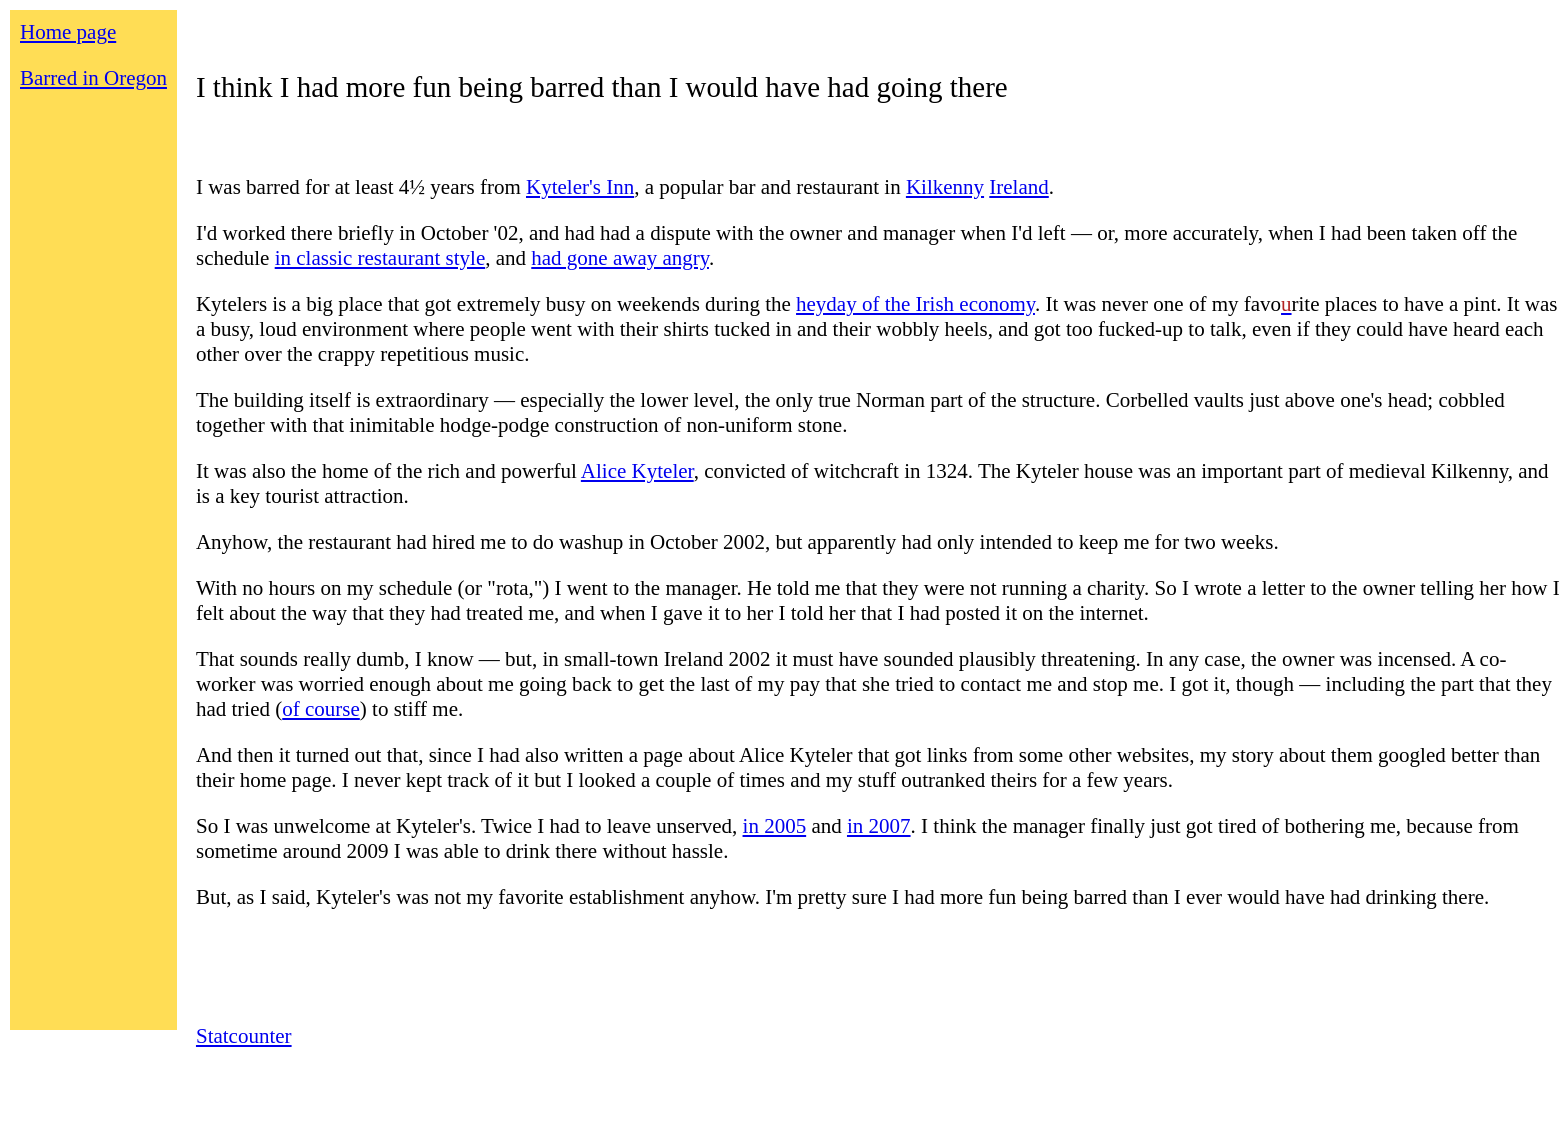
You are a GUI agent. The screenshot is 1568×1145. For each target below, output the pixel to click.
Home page (68, 32)
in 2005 (775, 826)
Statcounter (244, 1036)
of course (321, 709)
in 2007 (879, 826)
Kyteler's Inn (580, 187)
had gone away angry (620, 258)
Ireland (1018, 187)
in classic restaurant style (380, 258)
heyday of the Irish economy (915, 304)
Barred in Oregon (93, 78)
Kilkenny (945, 187)
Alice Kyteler (637, 471)
